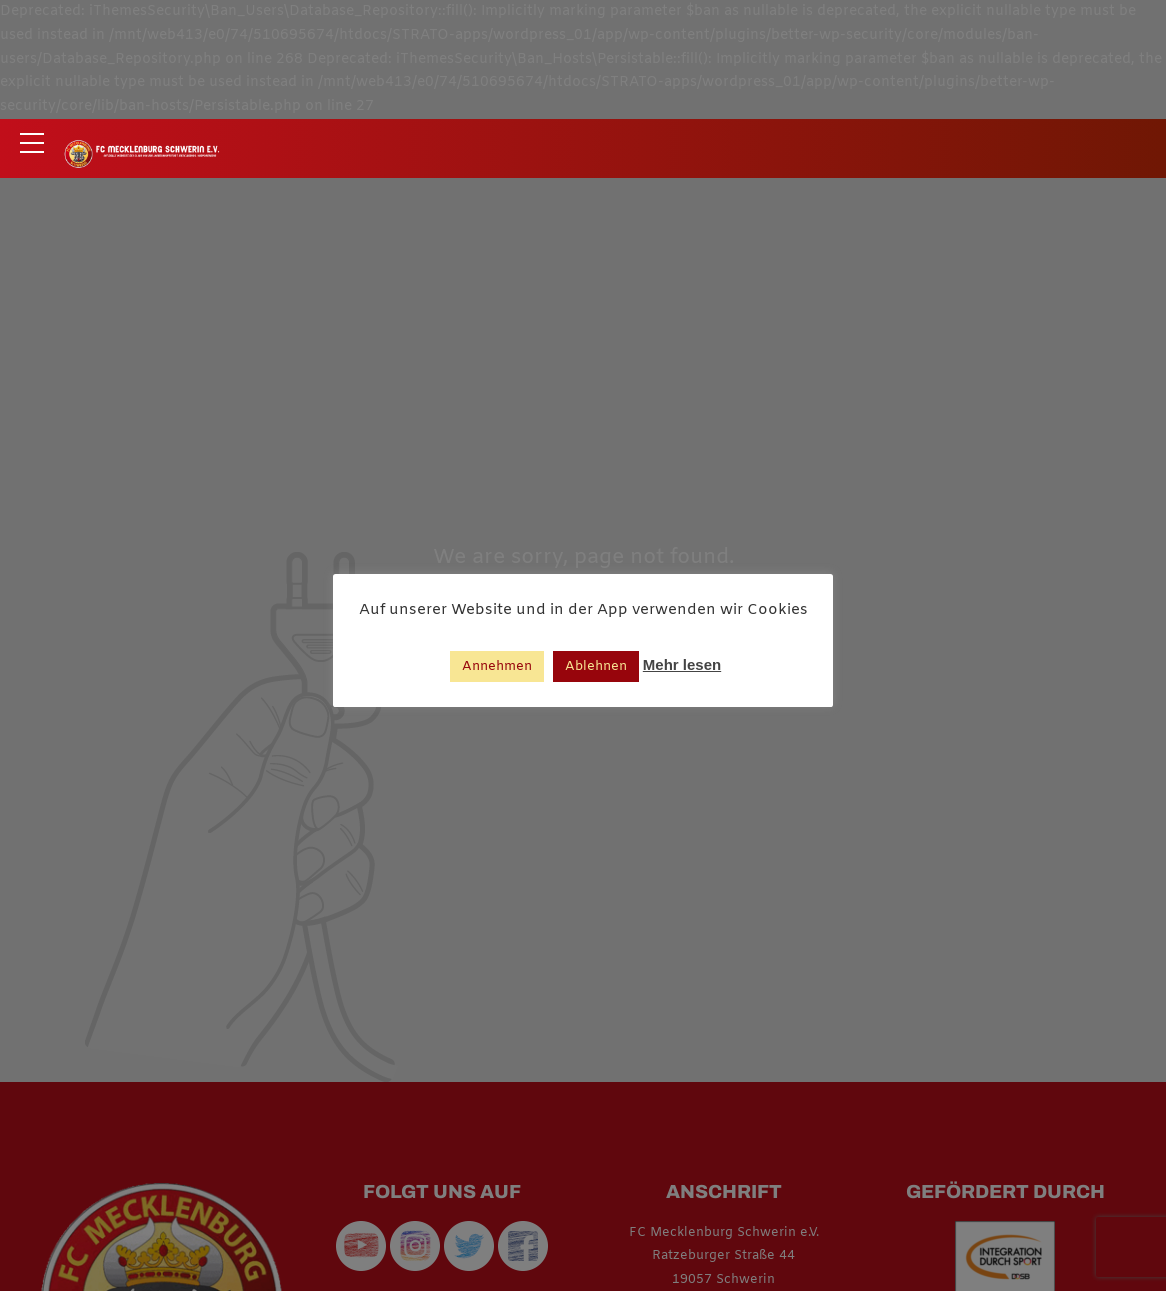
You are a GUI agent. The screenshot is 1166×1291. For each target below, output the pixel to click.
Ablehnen (596, 666)
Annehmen (497, 666)
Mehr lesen (682, 664)
